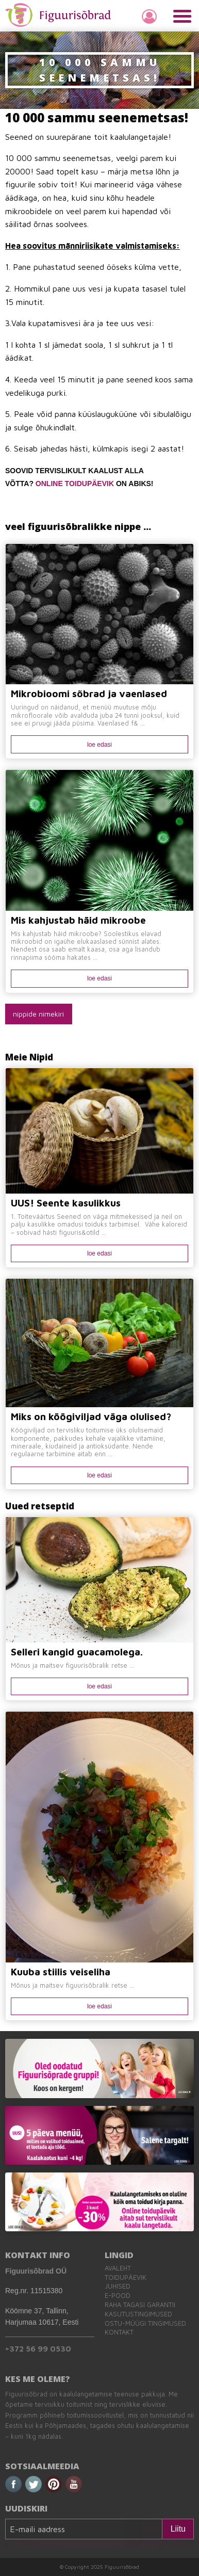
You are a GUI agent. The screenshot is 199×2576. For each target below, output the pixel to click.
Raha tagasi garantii (140, 2305)
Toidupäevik (125, 2277)
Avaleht (118, 2268)
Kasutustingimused (138, 2314)
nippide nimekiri (38, 1013)
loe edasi (99, 744)
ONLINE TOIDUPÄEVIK (75, 483)
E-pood (117, 2295)
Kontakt (119, 2332)
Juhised (117, 2286)
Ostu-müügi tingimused (145, 2323)
